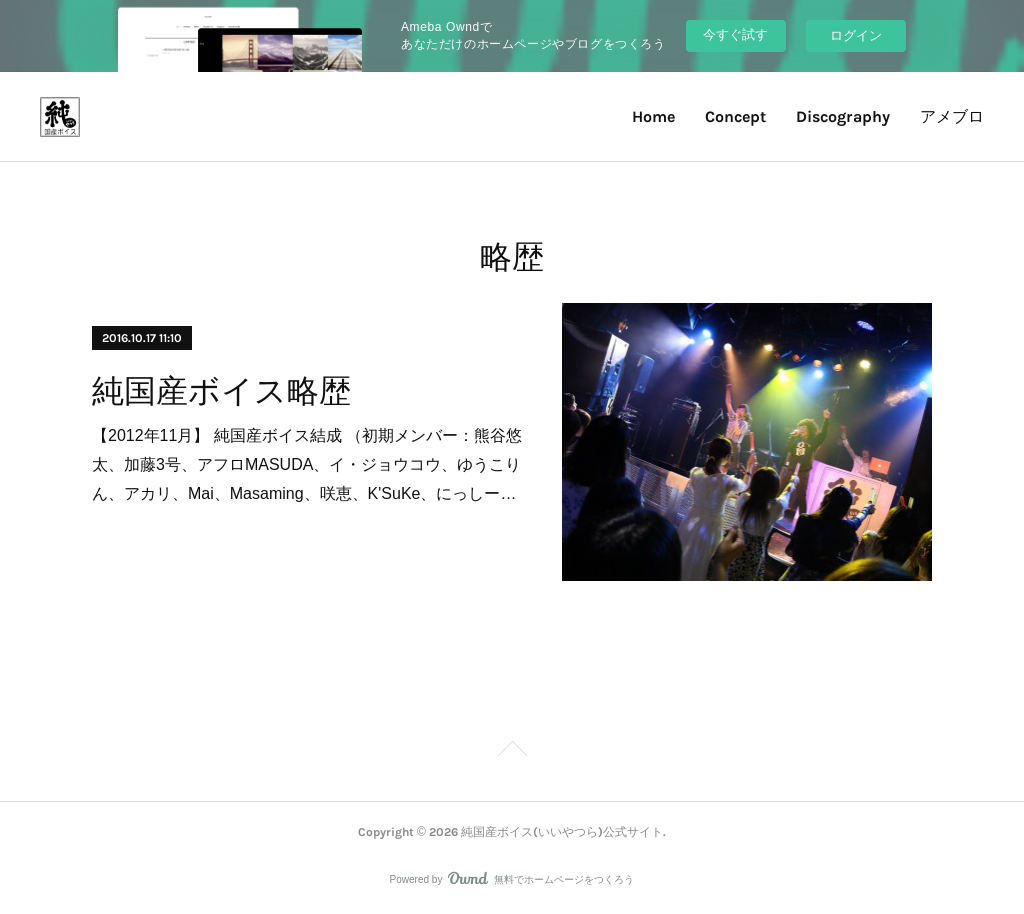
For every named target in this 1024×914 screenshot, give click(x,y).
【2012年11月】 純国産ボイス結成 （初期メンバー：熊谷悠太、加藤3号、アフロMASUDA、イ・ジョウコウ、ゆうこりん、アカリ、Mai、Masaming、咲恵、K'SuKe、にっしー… (307, 464)
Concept (735, 116)
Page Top (512, 752)
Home (653, 116)
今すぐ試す (735, 34)
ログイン (856, 35)
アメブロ (952, 116)
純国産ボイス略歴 (221, 391)
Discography (843, 116)
